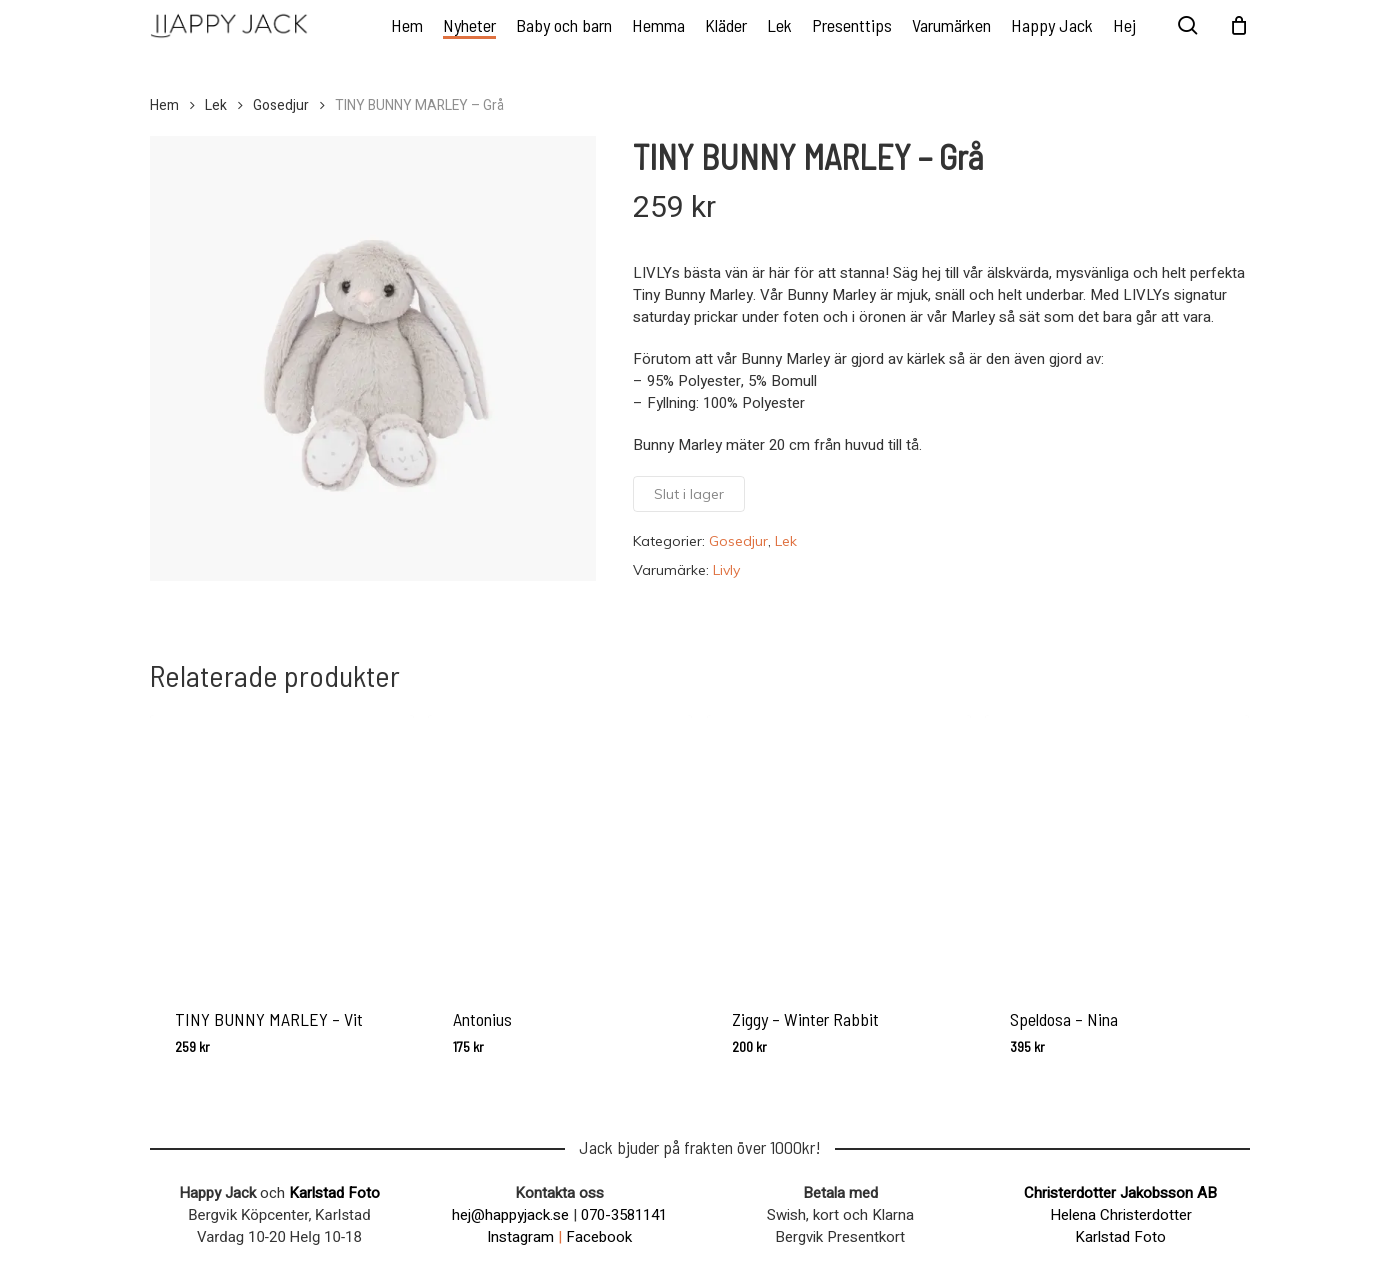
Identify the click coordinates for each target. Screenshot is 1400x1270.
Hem (164, 106)
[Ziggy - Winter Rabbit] (839, 847)
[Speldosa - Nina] (1117, 847)
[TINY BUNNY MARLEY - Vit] (282, 847)
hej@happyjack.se (510, 1215)
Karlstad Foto (334, 1193)
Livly (726, 570)
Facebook (599, 1237)
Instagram (520, 1237)
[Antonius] (560, 847)
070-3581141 (624, 1215)
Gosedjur (281, 106)
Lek (216, 106)
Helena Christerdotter (1121, 1215)
